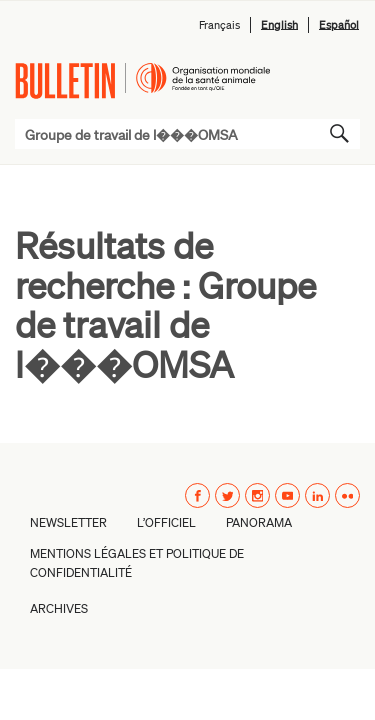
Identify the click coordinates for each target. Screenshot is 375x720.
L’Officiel (166, 522)
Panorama (259, 522)
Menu (337, 80)
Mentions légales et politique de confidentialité (137, 563)
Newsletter (68, 522)
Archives (59, 608)
